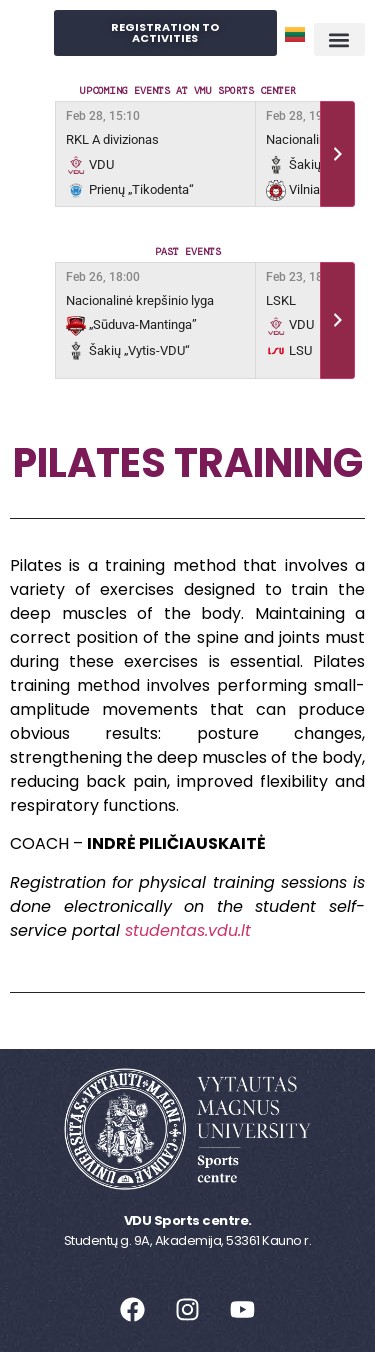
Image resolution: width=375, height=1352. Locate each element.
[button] (339, 39)
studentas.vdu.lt (188, 930)
